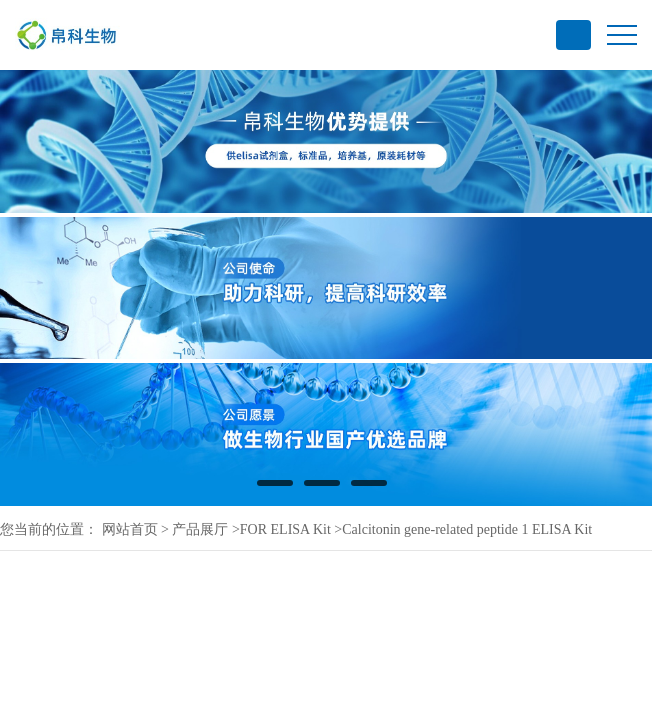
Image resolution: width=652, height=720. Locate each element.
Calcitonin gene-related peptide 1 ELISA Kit (467, 529)
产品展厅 (200, 529)
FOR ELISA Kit (285, 529)
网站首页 (130, 529)
